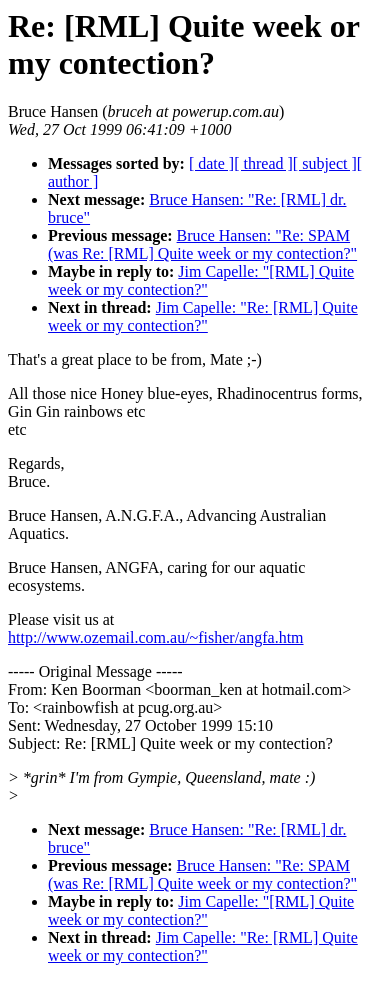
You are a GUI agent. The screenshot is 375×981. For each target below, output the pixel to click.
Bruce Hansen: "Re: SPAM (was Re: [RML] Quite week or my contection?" (202, 244)
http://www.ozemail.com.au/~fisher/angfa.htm (156, 637)
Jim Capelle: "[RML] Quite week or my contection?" (201, 280)
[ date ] (211, 163)
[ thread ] (263, 163)
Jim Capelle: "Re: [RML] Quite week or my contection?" (203, 316)
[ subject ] (325, 163)
